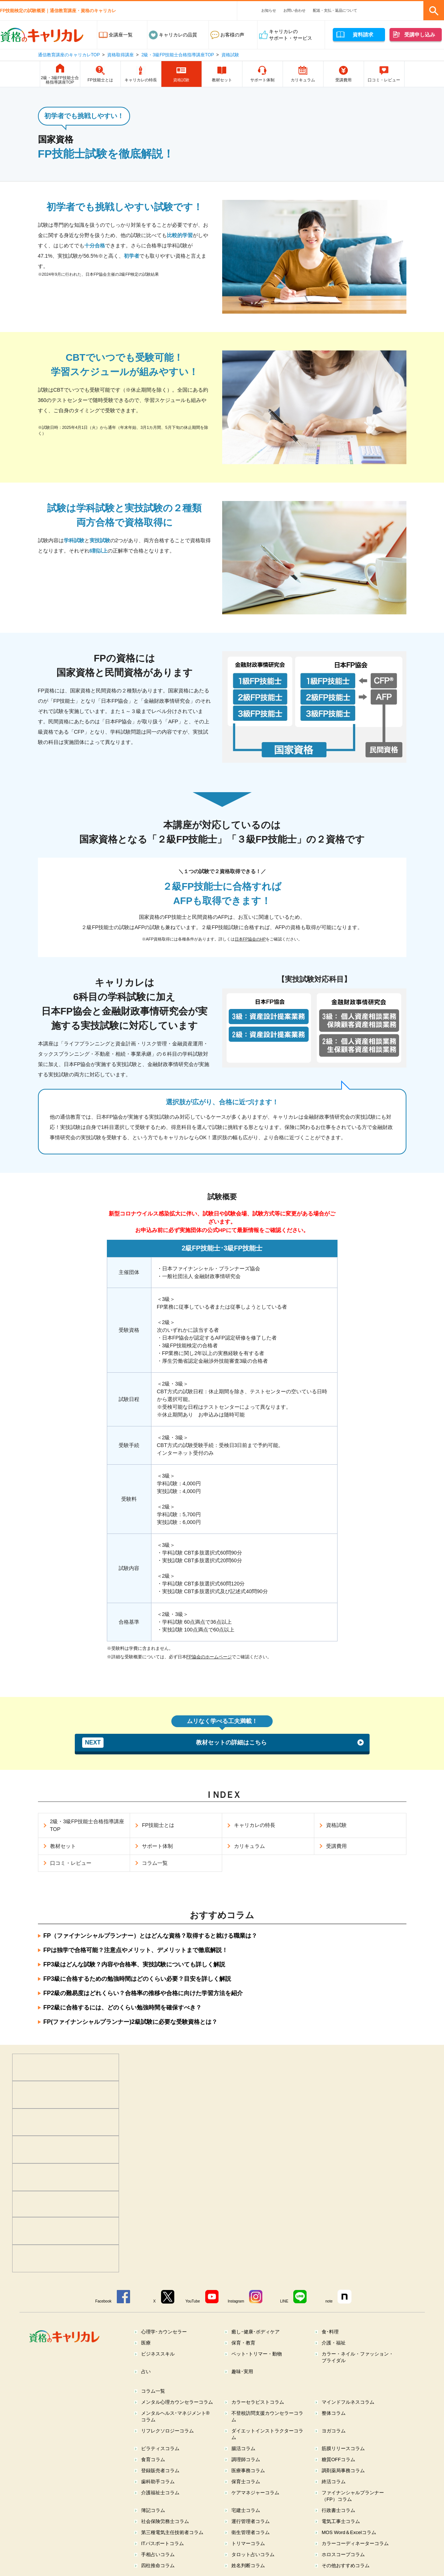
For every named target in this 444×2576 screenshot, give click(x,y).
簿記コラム (153, 2510)
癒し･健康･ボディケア (255, 2332)
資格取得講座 (120, 54)
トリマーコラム (248, 2543)
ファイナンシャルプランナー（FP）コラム (353, 2496)
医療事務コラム (248, 2470)
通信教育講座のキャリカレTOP (69, 54)
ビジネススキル (158, 2354)
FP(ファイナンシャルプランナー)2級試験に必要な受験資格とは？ (130, 2022)
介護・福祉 (334, 2343)
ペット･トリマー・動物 (256, 2354)
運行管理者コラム (250, 2521)
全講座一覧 (121, 35)
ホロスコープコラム (343, 2554)
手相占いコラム (158, 2554)
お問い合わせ (294, 10)
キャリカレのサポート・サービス (290, 35)
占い (146, 2371)
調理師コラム (245, 2459)
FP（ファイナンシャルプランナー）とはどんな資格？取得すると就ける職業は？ (150, 1936)
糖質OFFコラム (338, 2459)
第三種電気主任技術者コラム (172, 2532)
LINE (284, 2301)
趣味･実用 (242, 2371)
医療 (146, 2343)
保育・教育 (243, 2343)
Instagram (236, 2301)
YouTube (192, 2301)
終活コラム (334, 2481)
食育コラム (153, 2459)
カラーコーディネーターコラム (355, 2543)
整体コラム (334, 2413)
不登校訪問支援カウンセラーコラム (267, 2416)
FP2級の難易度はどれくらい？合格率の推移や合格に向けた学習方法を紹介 (143, 1993)
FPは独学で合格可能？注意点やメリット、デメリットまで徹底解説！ (135, 1950)
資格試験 (230, 54)
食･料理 (330, 2332)
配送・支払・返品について (335, 10)
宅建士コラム (245, 2510)
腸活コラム (243, 2448)
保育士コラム (245, 2481)
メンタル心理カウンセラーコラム (177, 2402)
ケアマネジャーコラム (255, 2492)
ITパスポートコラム (162, 2543)
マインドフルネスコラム (348, 2402)
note (328, 2301)
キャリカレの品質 (178, 35)
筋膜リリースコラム (343, 2448)
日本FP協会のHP (250, 939)
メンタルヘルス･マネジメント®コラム (175, 2416)
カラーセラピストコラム (257, 2402)
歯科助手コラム (158, 2481)
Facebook (103, 2301)
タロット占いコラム (253, 2554)
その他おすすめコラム (346, 2565)
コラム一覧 (153, 2391)
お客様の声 (232, 35)
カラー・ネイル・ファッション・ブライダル (358, 2357)
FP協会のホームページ (209, 1656)
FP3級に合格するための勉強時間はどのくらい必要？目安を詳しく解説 (137, 1979)
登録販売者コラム (160, 2470)
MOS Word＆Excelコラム (349, 2532)
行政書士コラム (338, 2510)
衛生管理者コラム (250, 2532)
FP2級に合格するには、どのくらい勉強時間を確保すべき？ (122, 2007)
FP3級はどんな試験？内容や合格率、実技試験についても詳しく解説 (134, 1964)
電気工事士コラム (341, 2521)
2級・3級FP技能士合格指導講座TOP (177, 54)
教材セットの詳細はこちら (174, 1742)
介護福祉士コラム (160, 2492)
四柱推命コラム (158, 2565)
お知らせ (268, 10)
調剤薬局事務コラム (343, 2470)
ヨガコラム (334, 2431)
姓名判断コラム (248, 2565)
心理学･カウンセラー (164, 2332)
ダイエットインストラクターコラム (267, 2434)
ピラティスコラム (160, 2448)
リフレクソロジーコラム (167, 2431)
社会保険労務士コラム (165, 2521)
